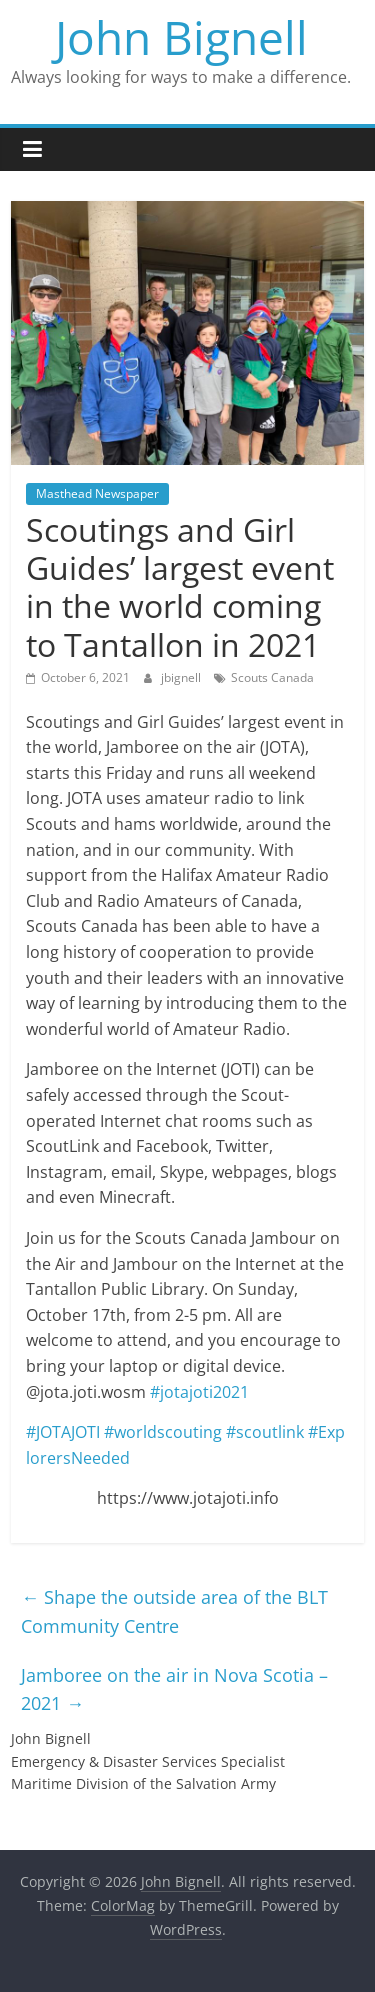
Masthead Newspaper (97, 493)
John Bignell (181, 37)
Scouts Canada (272, 677)
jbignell (182, 677)
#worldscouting (163, 1432)
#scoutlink (265, 1432)
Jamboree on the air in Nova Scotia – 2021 (174, 1689)
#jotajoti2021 (199, 1392)
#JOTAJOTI (63, 1432)
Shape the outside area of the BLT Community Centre (174, 1611)
